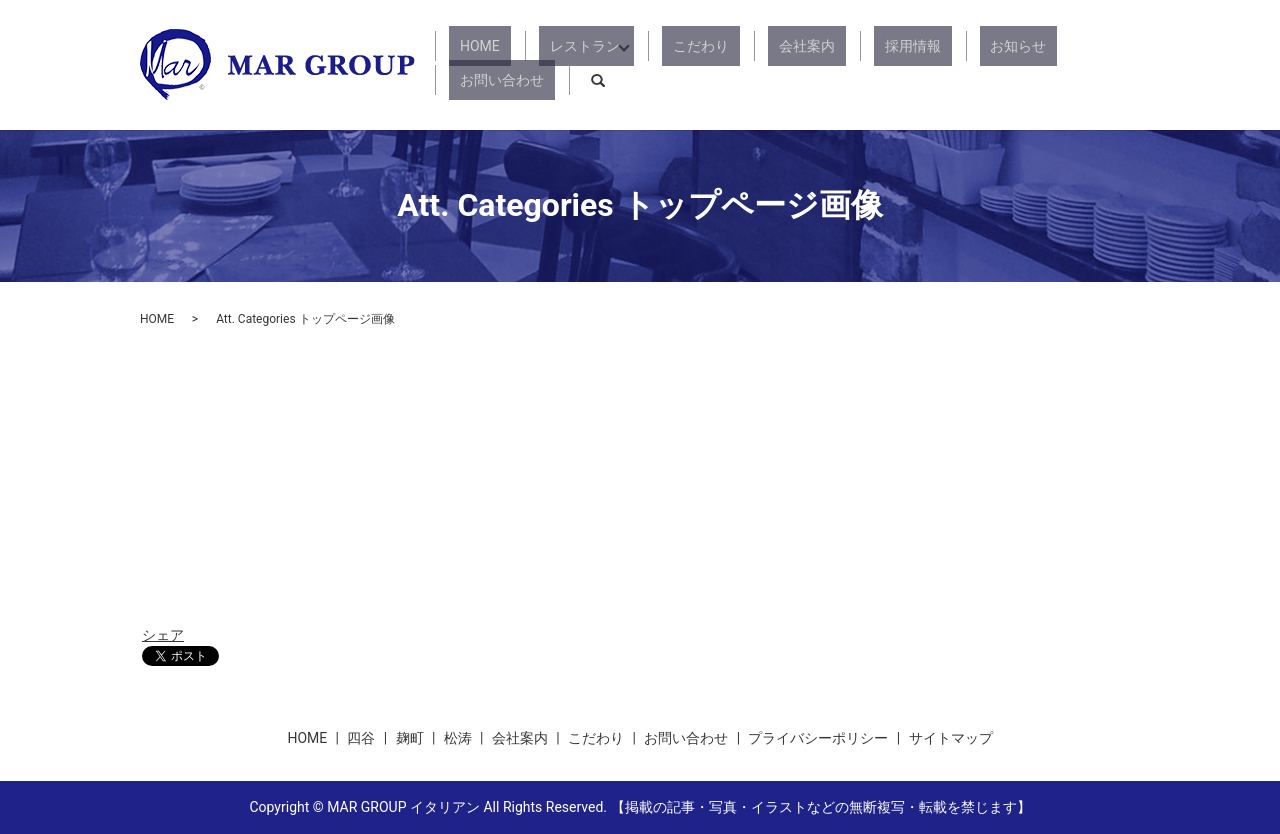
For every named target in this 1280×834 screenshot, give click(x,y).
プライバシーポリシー (818, 738)
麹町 (410, 738)
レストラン (582, 65)
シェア (163, 635)
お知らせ (942, 65)
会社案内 (774, 65)
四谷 (361, 738)
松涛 (458, 738)
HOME (499, 65)
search (1125, 65)
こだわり (690, 65)
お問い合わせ (1040, 65)
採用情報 (858, 65)
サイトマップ (951, 738)
